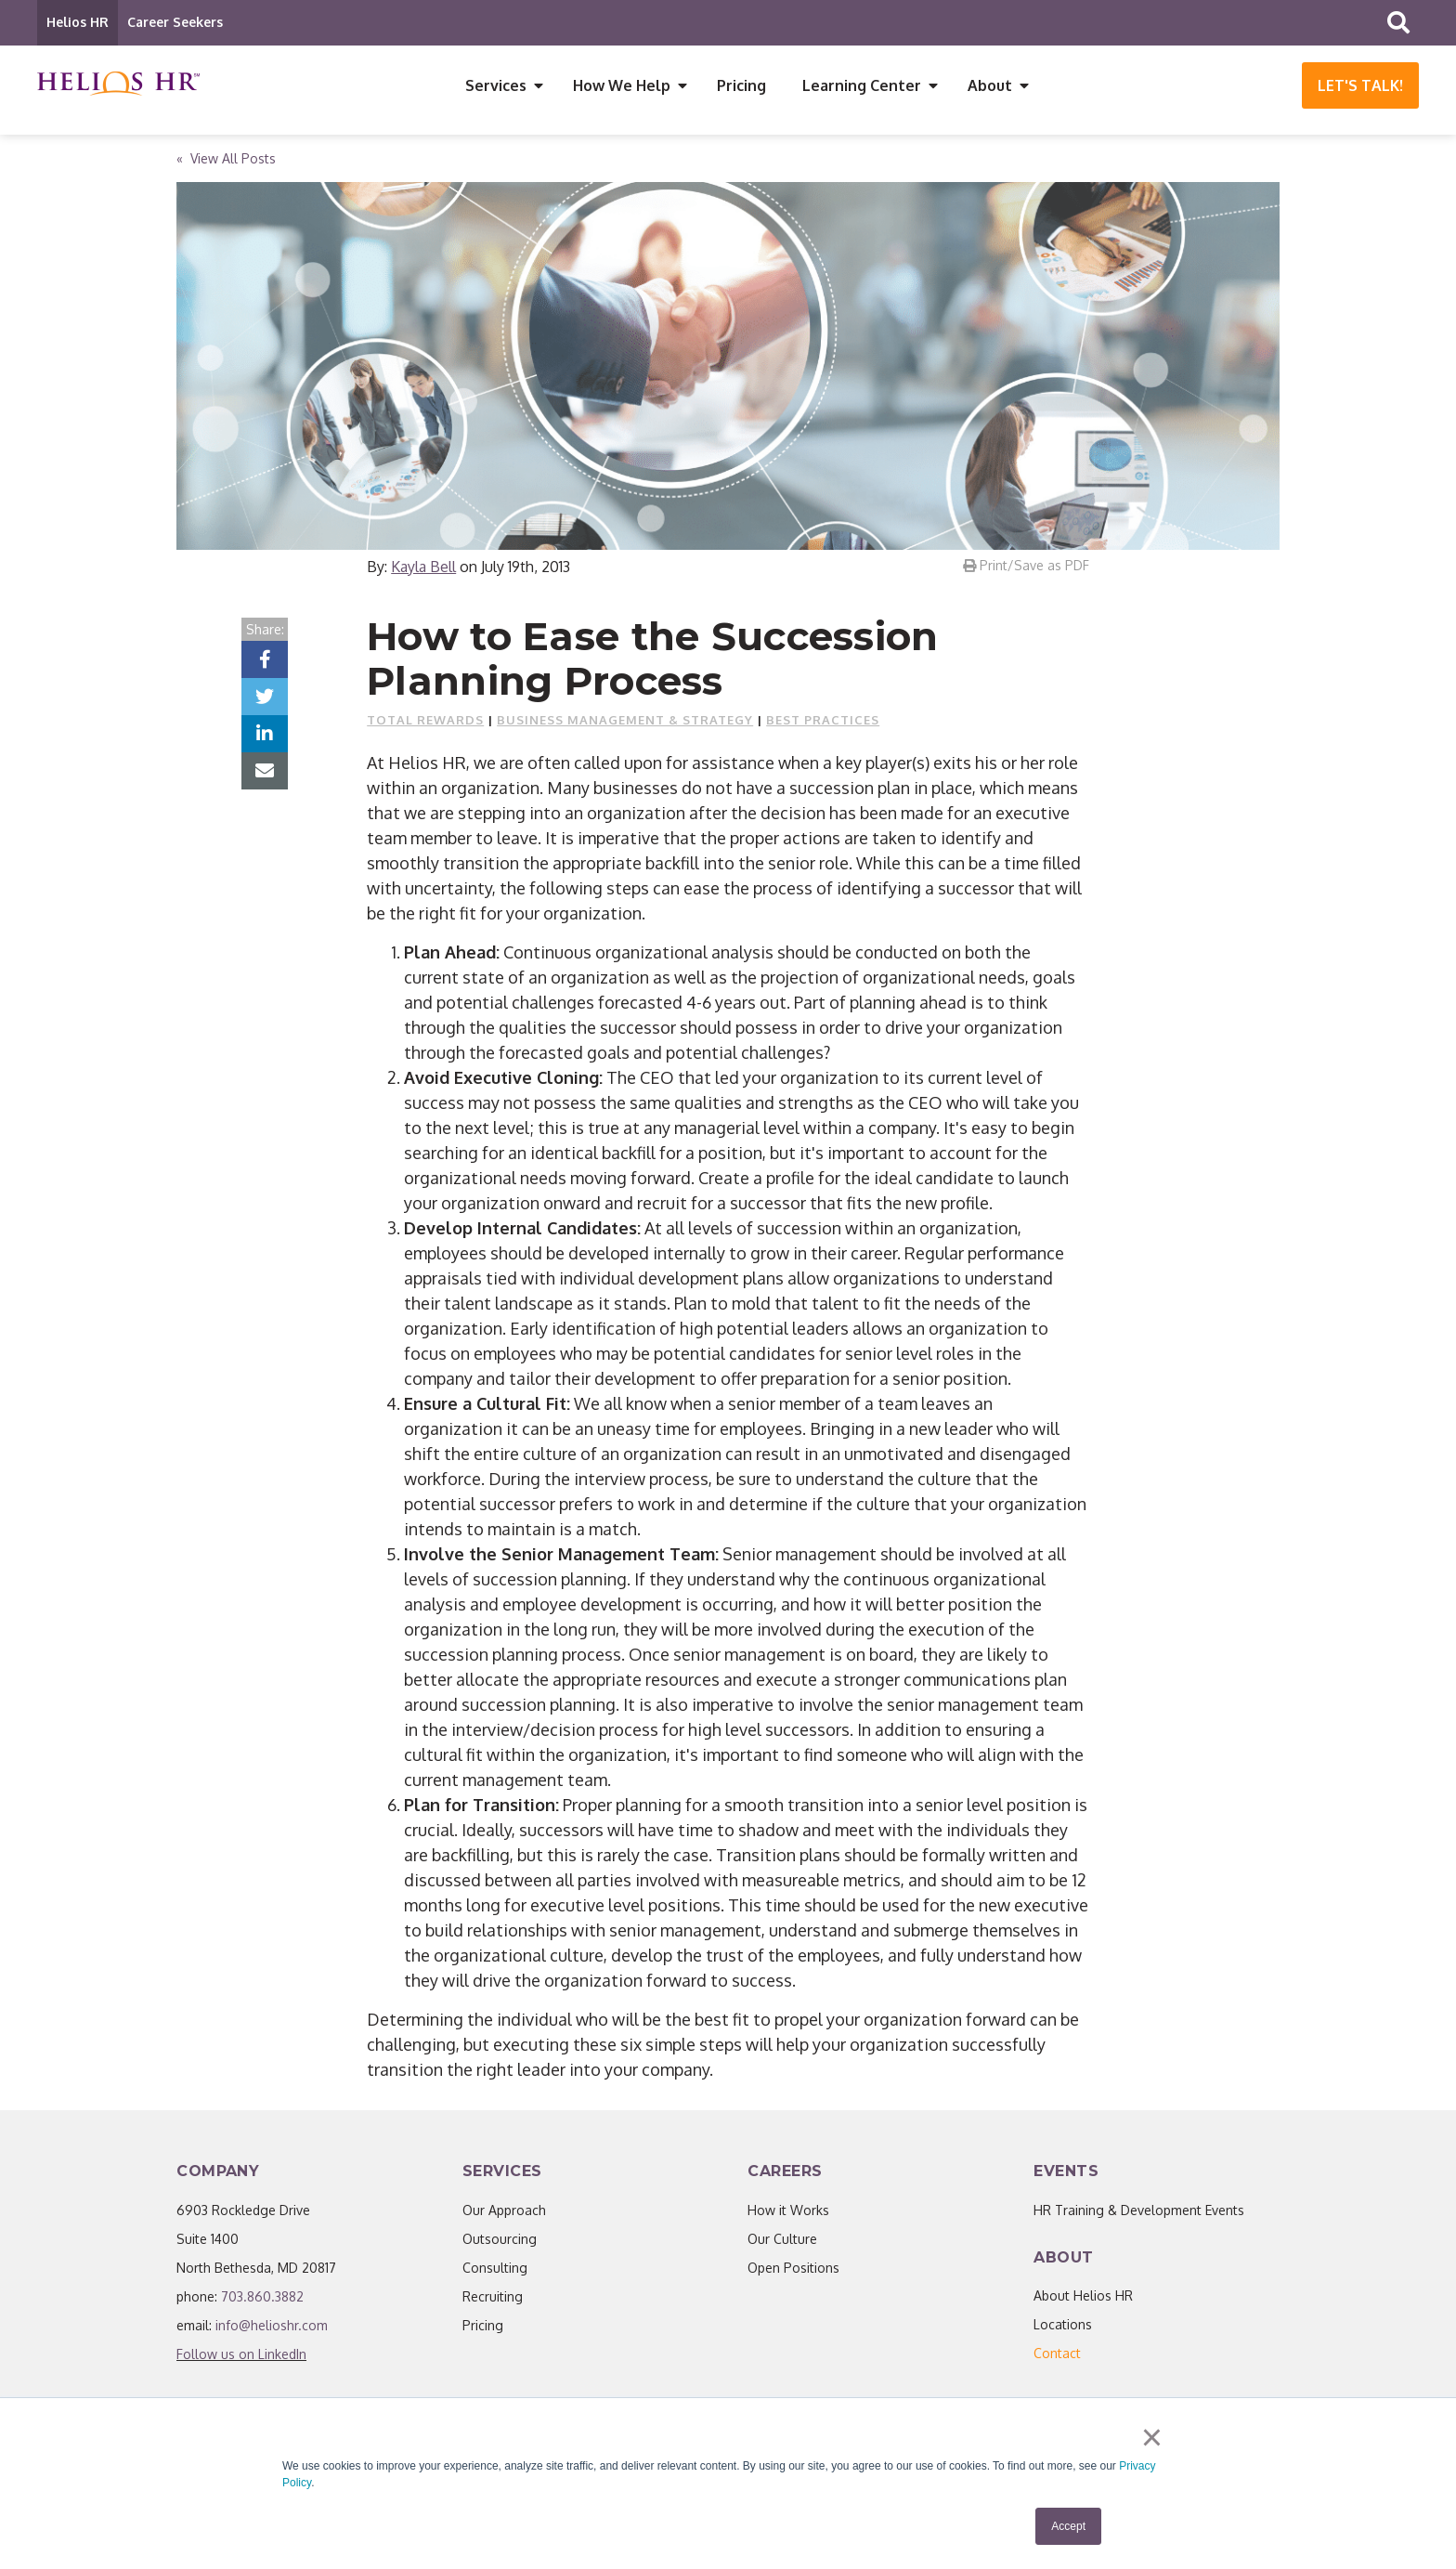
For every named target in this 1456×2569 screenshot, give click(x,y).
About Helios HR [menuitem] (1083, 2300)
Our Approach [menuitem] (504, 2215)
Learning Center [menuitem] (861, 85)
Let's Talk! (1360, 85)
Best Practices (822, 724)
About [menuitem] (990, 85)
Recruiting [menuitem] (492, 2301)
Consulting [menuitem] (494, 2272)
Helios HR (77, 22)
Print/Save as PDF (1026, 570)
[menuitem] (1057, 2358)
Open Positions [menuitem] (793, 2272)
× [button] (1154, 2440)
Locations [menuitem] (1063, 2329)
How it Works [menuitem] (788, 2215)
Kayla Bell (423, 571)
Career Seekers (175, 22)
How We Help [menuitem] (621, 85)
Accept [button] (1068, 2526)
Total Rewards (425, 724)
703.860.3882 (262, 2301)
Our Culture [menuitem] (782, 2243)
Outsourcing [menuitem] (499, 2243)
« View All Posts (226, 163)
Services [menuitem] (495, 85)
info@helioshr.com (271, 2330)
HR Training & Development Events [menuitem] (1139, 2215)
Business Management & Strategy (625, 724)
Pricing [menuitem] (741, 85)
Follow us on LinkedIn (241, 2359)
